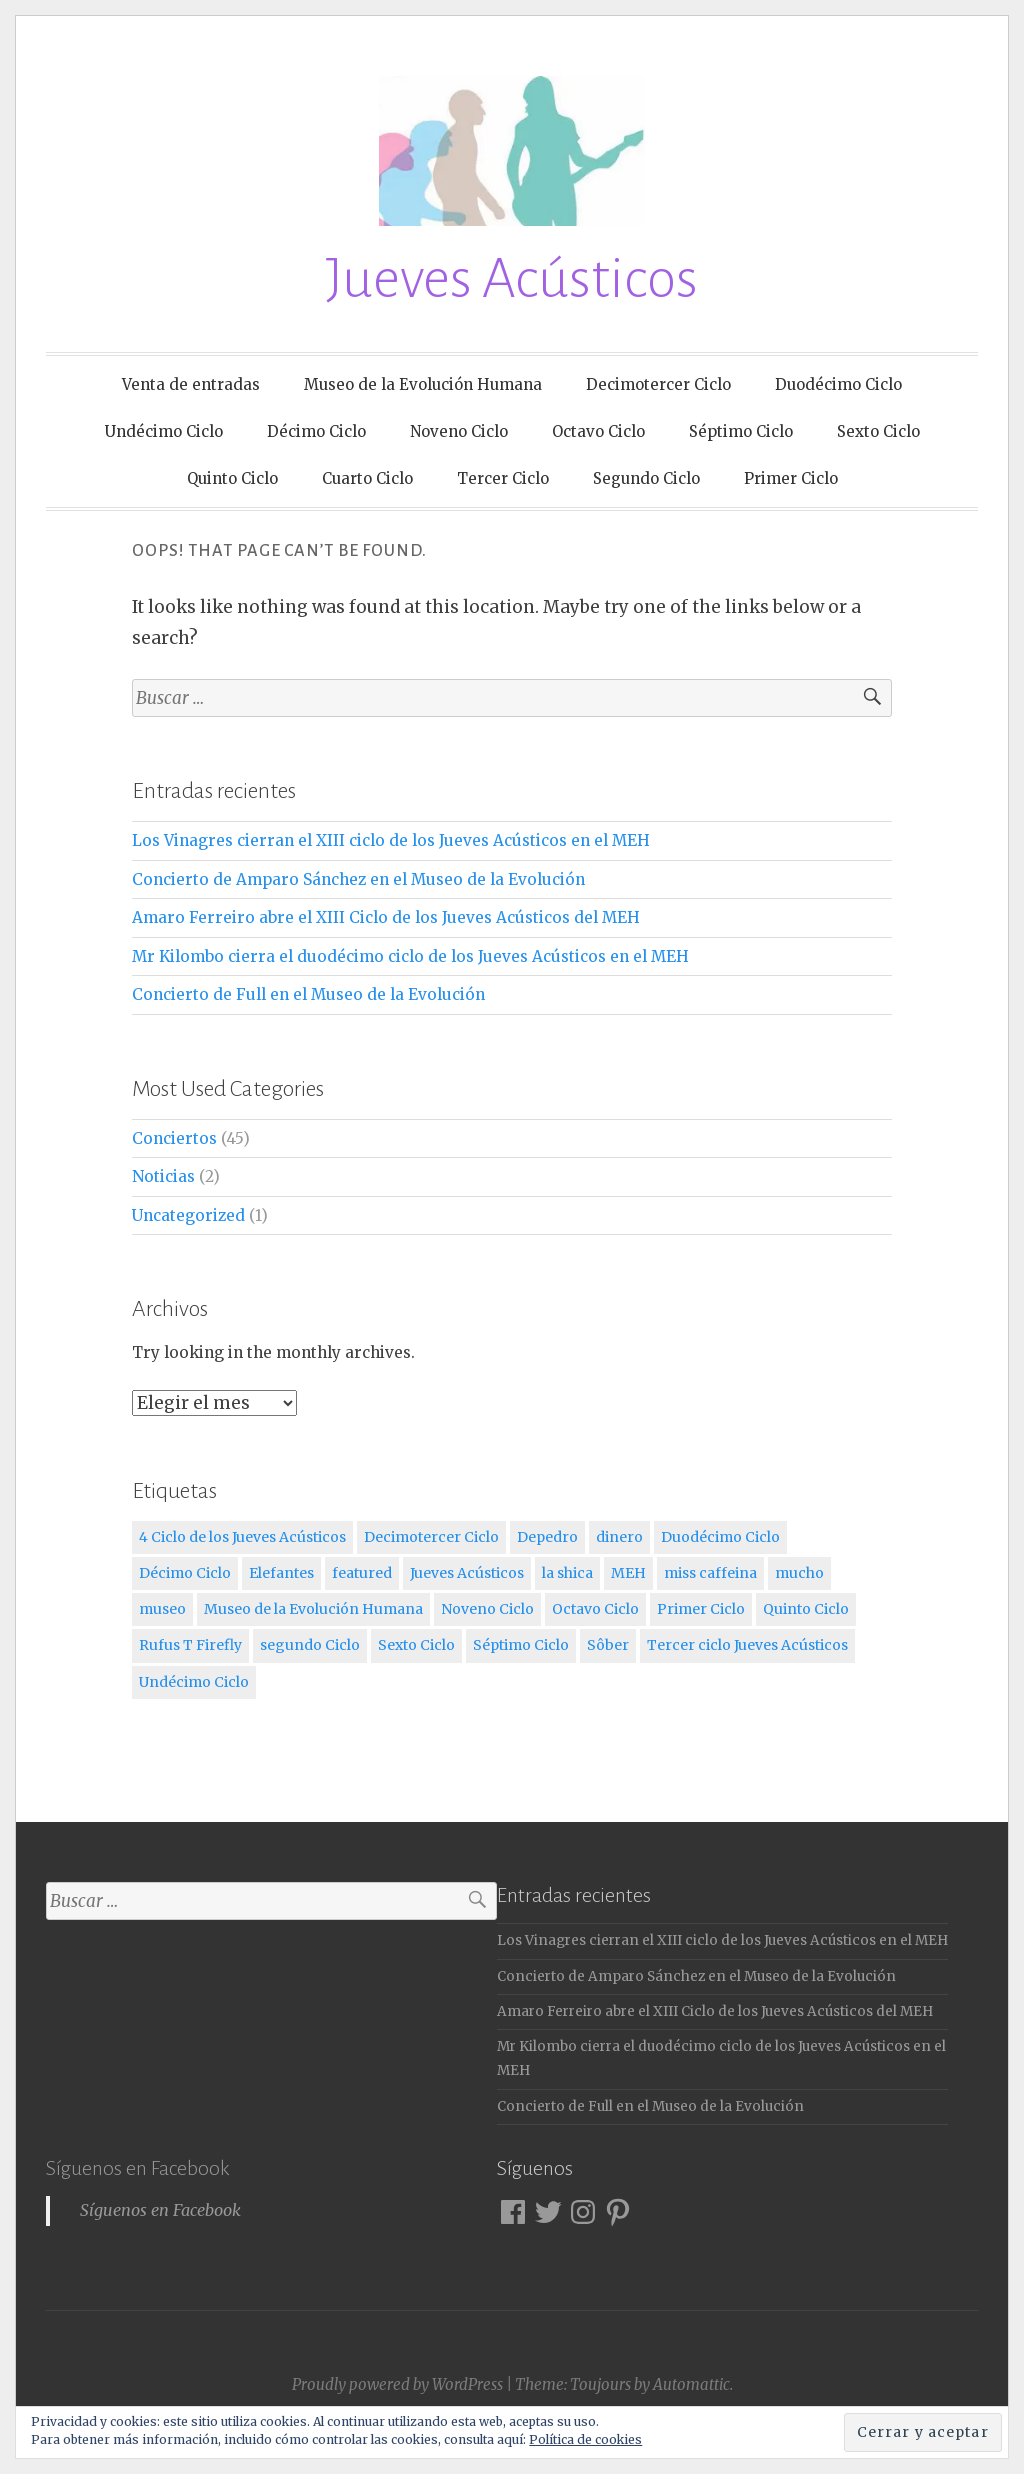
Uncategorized (188, 1215)
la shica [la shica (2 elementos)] (567, 1573)
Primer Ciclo (791, 478)
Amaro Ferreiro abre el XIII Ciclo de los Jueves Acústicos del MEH (386, 917)
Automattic (691, 2384)
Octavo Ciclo (598, 431)
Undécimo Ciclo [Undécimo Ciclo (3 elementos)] (194, 1682)
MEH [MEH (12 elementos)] (628, 1573)
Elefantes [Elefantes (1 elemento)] (281, 1573)
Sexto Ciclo (878, 431)
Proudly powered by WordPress (397, 2384)
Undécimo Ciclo (164, 431)
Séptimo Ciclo (741, 431)
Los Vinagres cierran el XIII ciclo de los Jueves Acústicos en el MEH (391, 840)
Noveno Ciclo (459, 431)
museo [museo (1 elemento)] (162, 1609)
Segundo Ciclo (646, 478)
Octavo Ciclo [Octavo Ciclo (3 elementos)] (595, 1609)
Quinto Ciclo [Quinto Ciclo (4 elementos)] (806, 1609)
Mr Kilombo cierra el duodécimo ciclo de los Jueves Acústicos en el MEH (410, 956)
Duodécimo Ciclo (838, 384)
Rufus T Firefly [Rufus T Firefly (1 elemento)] (190, 1645)
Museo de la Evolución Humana (423, 384)
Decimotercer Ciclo (658, 384)
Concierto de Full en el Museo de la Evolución (308, 994)
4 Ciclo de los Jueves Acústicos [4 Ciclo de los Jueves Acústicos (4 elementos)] (242, 1537)
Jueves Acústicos (512, 279)
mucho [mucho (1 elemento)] (799, 1573)
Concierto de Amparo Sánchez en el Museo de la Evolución (358, 879)
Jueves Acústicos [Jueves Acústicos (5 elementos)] (467, 1573)
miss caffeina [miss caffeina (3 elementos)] (710, 1573)
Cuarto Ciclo (367, 478)
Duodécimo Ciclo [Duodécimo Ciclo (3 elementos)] (720, 1537)
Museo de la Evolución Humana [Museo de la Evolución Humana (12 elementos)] (313, 1609)
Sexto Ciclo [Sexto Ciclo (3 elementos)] (416, 1645)
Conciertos (174, 1138)
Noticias (163, 1176)
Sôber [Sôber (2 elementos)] (608, 1645)
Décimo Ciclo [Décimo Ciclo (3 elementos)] (185, 1573)
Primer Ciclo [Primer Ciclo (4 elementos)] (701, 1609)
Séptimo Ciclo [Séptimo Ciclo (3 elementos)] (521, 1645)
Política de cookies (585, 2439)
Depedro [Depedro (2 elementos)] (547, 1537)
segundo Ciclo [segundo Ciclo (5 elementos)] (310, 1645)
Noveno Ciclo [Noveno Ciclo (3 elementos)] (487, 1609)
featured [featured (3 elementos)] (362, 1573)
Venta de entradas (191, 384)
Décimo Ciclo (316, 431)
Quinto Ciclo (232, 478)
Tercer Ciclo (503, 478)
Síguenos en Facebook (137, 2168)
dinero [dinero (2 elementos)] (619, 1537)
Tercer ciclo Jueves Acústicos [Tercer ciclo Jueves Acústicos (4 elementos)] (747, 1645)
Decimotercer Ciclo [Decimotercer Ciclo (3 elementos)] (431, 1537)
